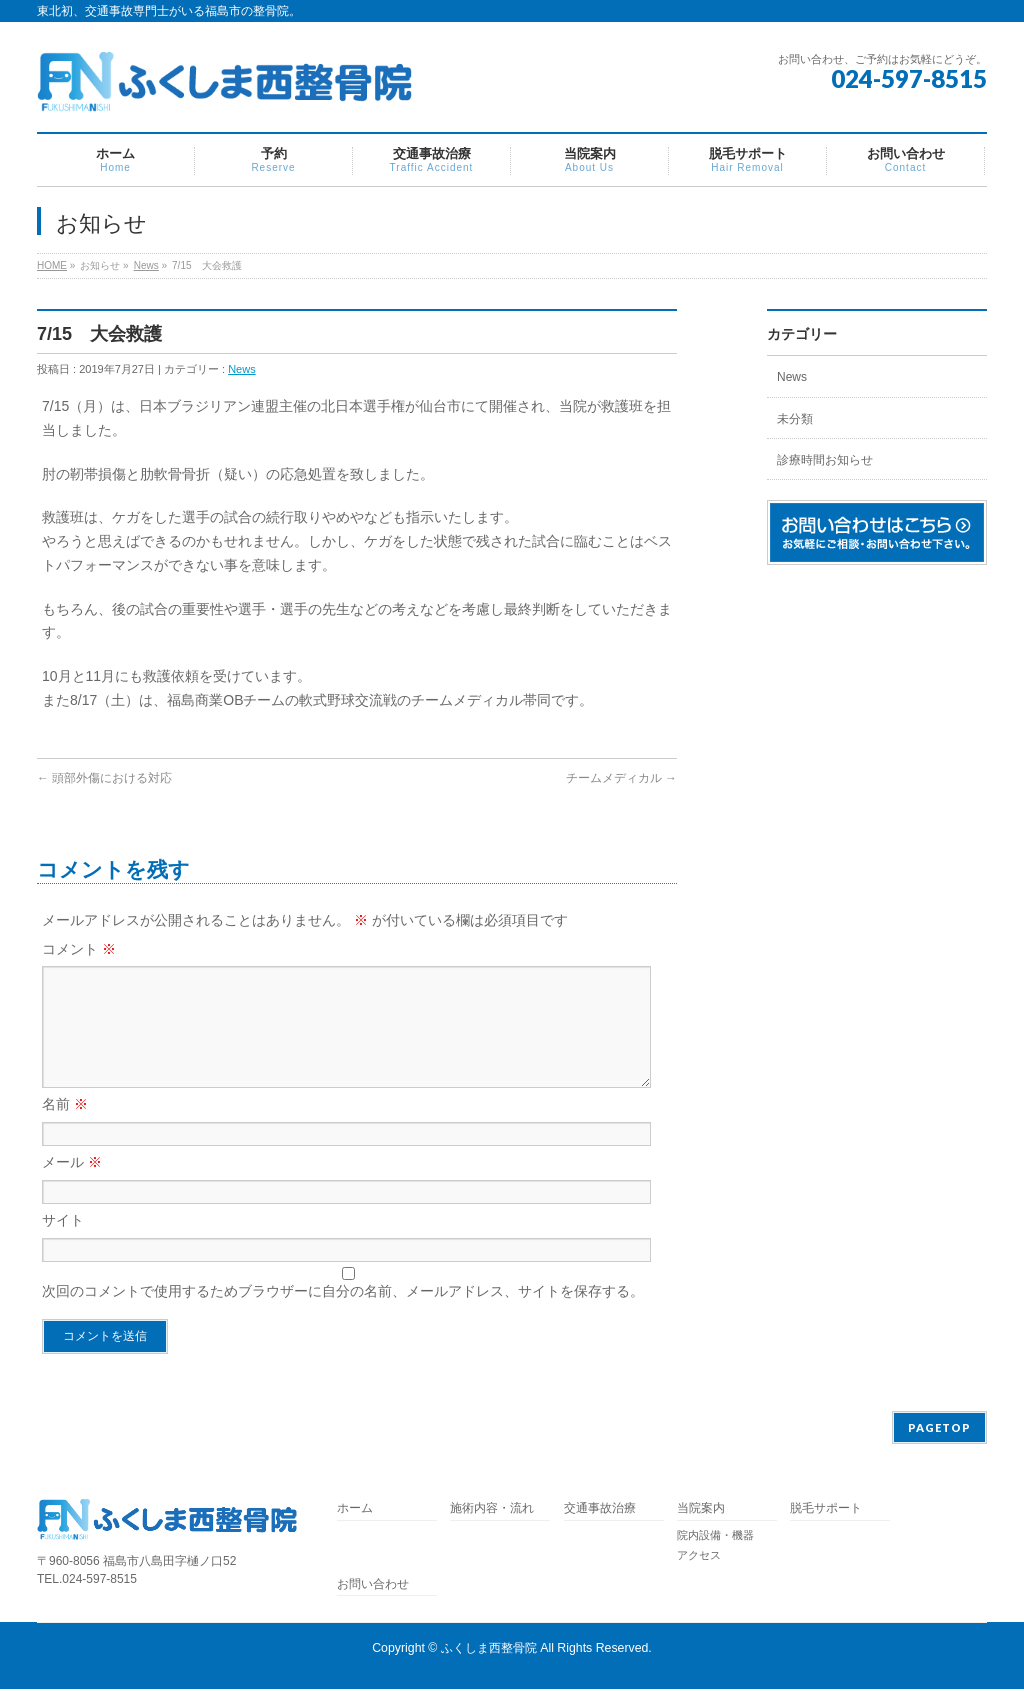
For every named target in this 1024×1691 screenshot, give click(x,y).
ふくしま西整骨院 (489, 1650)
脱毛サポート (832, 1510)
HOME (52, 265)
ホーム (355, 1510)
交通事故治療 (600, 1510)
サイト (63, 1244)
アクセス (699, 1557)
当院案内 (701, 1510)
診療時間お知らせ (825, 460)
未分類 (795, 419)
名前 (65, 1128)
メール (72, 1186)
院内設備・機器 (715, 1537)
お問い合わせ (373, 1586)
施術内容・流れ (492, 1510)
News (146, 265)
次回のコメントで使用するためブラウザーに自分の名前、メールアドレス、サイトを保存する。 (343, 1315)
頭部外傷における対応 (104, 778)
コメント (79, 949)
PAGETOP (939, 1429)
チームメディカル (621, 778)
